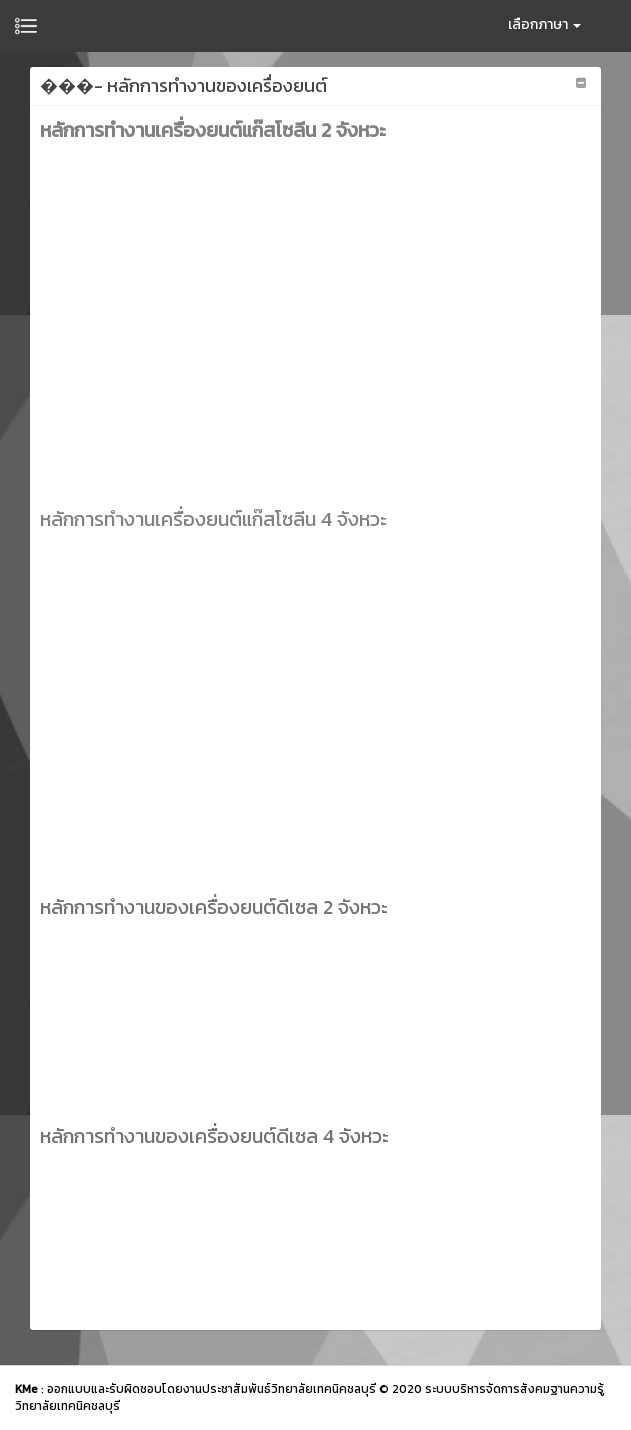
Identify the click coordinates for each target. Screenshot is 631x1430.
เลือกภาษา (544, 24)
